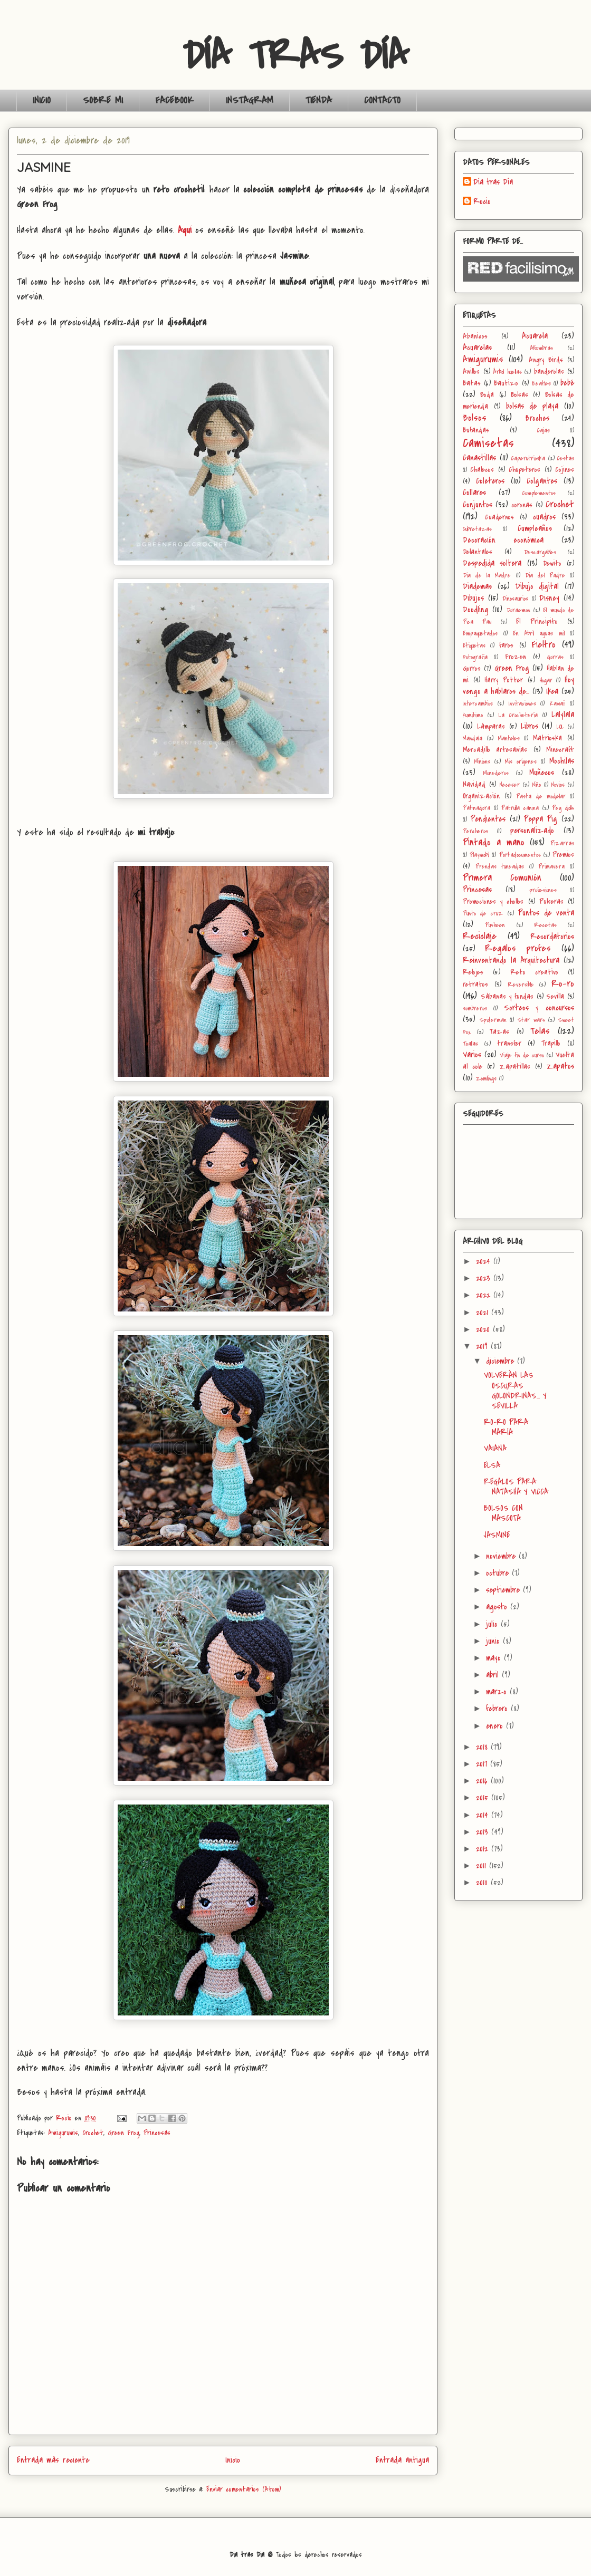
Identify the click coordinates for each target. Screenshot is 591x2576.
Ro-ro (562, 983)
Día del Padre (545, 575)
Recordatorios (552, 936)
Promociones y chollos (493, 901)
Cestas (565, 458)
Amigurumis (63, 2133)
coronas (521, 505)
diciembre (501, 1361)
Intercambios (478, 703)
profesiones (543, 890)
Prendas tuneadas (500, 866)
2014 (483, 1815)
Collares (474, 492)
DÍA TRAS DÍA (296, 55)
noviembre (502, 1556)
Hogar (546, 680)
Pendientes (488, 819)
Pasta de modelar (540, 796)
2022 (484, 1295)
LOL (560, 726)
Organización (481, 796)
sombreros (475, 1008)
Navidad (474, 784)
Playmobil (479, 855)
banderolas (549, 371)
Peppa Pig (540, 819)
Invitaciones (522, 703)
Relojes (473, 972)
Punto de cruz (483, 913)
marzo (498, 1691)
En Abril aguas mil (539, 633)
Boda (487, 395)
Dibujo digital (537, 586)
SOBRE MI (103, 100)
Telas (540, 1031)
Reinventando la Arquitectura (511, 960)
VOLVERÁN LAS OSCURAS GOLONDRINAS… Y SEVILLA (515, 1390)
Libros (529, 726)
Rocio (482, 202)
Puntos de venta (546, 913)
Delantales (477, 552)
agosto (498, 1607)
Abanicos (475, 336)
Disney (549, 598)
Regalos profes (518, 948)
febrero (498, 1708)
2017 (483, 1764)
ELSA (492, 1465)
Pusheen (495, 925)
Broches (537, 418)
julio (493, 1624)
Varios (472, 1054)
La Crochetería (518, 715)
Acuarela (535, 336)
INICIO (42, 100)
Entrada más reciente (53, 2460)
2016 (483, 1781)
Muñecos (541, 772)
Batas (472, 383)
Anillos (471, 371)
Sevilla (555, 996)
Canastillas (479, 458)
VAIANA (495, 1448)
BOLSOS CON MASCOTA (503, 1513)
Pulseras (551, 901)
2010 (483, 1882)
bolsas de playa (532, 406)
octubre (499, 1573)
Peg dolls (563, 808)
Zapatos (560, 1066)
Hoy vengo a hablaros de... (518, 685)
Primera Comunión (502, 877)
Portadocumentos (520, 855)
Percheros (475, 831)
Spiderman (493, 1020)
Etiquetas (474, 645)
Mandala (472, 738)
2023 (484, 1278)
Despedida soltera (492, 563)
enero (496, 1726)
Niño (536, 784)
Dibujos (473, 598)
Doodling (476, 609)
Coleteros (490, 481)
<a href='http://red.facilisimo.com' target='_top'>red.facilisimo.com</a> (521, 269)
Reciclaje (480, 936)
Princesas (157, 2133)
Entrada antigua (402, 2460)
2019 (483, 1346)
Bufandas (476, 430)
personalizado (532, 830)
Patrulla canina (520, 808)
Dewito (552, 563)
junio (494, 1641)
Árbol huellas (507, 372)
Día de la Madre (487, 575)
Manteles (509, 738)
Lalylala (562, 714)
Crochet (92, 2133)
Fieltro (543, 644)
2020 (484, 1329)
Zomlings (486, 1078)
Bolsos (475, 417)
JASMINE (497, 1535)
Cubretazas (477, 529)
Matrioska (547, 738)
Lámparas (491, 726)
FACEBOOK (174, 100)
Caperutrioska (528, 458)
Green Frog (123, 2133)
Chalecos (482, 470)
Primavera (551, 866)
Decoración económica (503, 540)
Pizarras (562, 843)
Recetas (545, 925)
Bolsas (519, 395)
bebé (567, 383)
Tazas (499, 1032)
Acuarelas (477, 347)
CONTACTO (382, 100)
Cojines (564, 470)
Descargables (540, 552)
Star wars (531, 1020)
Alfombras (541, 348)
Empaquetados (480, 633)
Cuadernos (499, 517)
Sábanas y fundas (507, 996)
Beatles (541, 383)
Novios (558, 784)
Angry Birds (546, 360)
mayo (495, 1658)
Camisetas (488, 443)
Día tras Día (493, 182)
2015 (483, 1797)
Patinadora (476, 808)
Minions (482, 761)
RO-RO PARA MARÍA (506, 1427)
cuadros (544, 517)
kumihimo (473, 715)
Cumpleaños (535, 528)
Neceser (510, 784)
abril (494, 1675)
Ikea (552, 691)
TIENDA (319, 100)
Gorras (555, 657)
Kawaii (557, 703)
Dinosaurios (515, 598)
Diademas (477, 586)
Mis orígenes (521, 761)
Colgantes (542, 481)
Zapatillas (515, 1067)
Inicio (232, 2460)
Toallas (470, 1043)
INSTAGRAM (249, 100)
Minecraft (560, 750)
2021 (483, 1312)
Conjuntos (477, 504)
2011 (482, 1865)
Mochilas (561, 761)
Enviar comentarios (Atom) (243, 2489)
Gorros (472, 668)
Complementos (539, 493)
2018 (483, 1747)
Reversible (521, 984)
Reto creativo (534, 972)
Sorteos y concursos (539, 1008)
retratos (475, 984)
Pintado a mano (494, 842)
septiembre (504, 1590)
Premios (563, 855)
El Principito (536, 621)
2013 (483, 1832)
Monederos (496, 773)
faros (506, 645)
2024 (484, 1261)
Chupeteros (524, 470)
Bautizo (506, 383)
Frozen (515, 657)
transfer (509, 1043)
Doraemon (518, 610)
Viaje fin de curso (522, 1055)
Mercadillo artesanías (495, 750)
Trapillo (550, 1043)
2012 (483, 1849)
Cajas (543, 430)
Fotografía (475, 657)
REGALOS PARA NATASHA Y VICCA (516, 1487)
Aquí (185, 230)
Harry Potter (503, 680)
